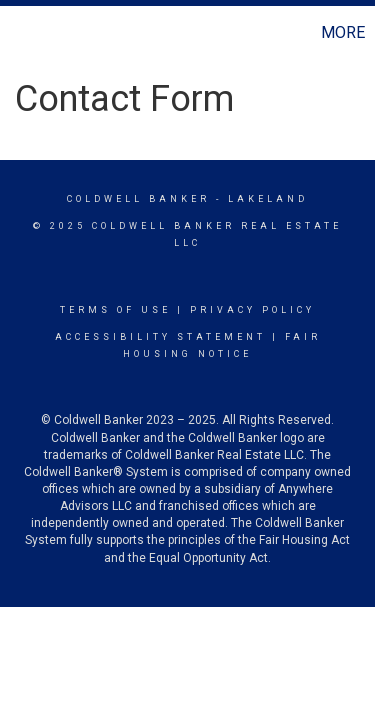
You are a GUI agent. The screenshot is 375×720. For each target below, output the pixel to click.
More (343, 32)
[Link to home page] (18, 33)
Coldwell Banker (138, 199)
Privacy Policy (252, 310)
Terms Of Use (115, 310)
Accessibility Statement (160, 337)
